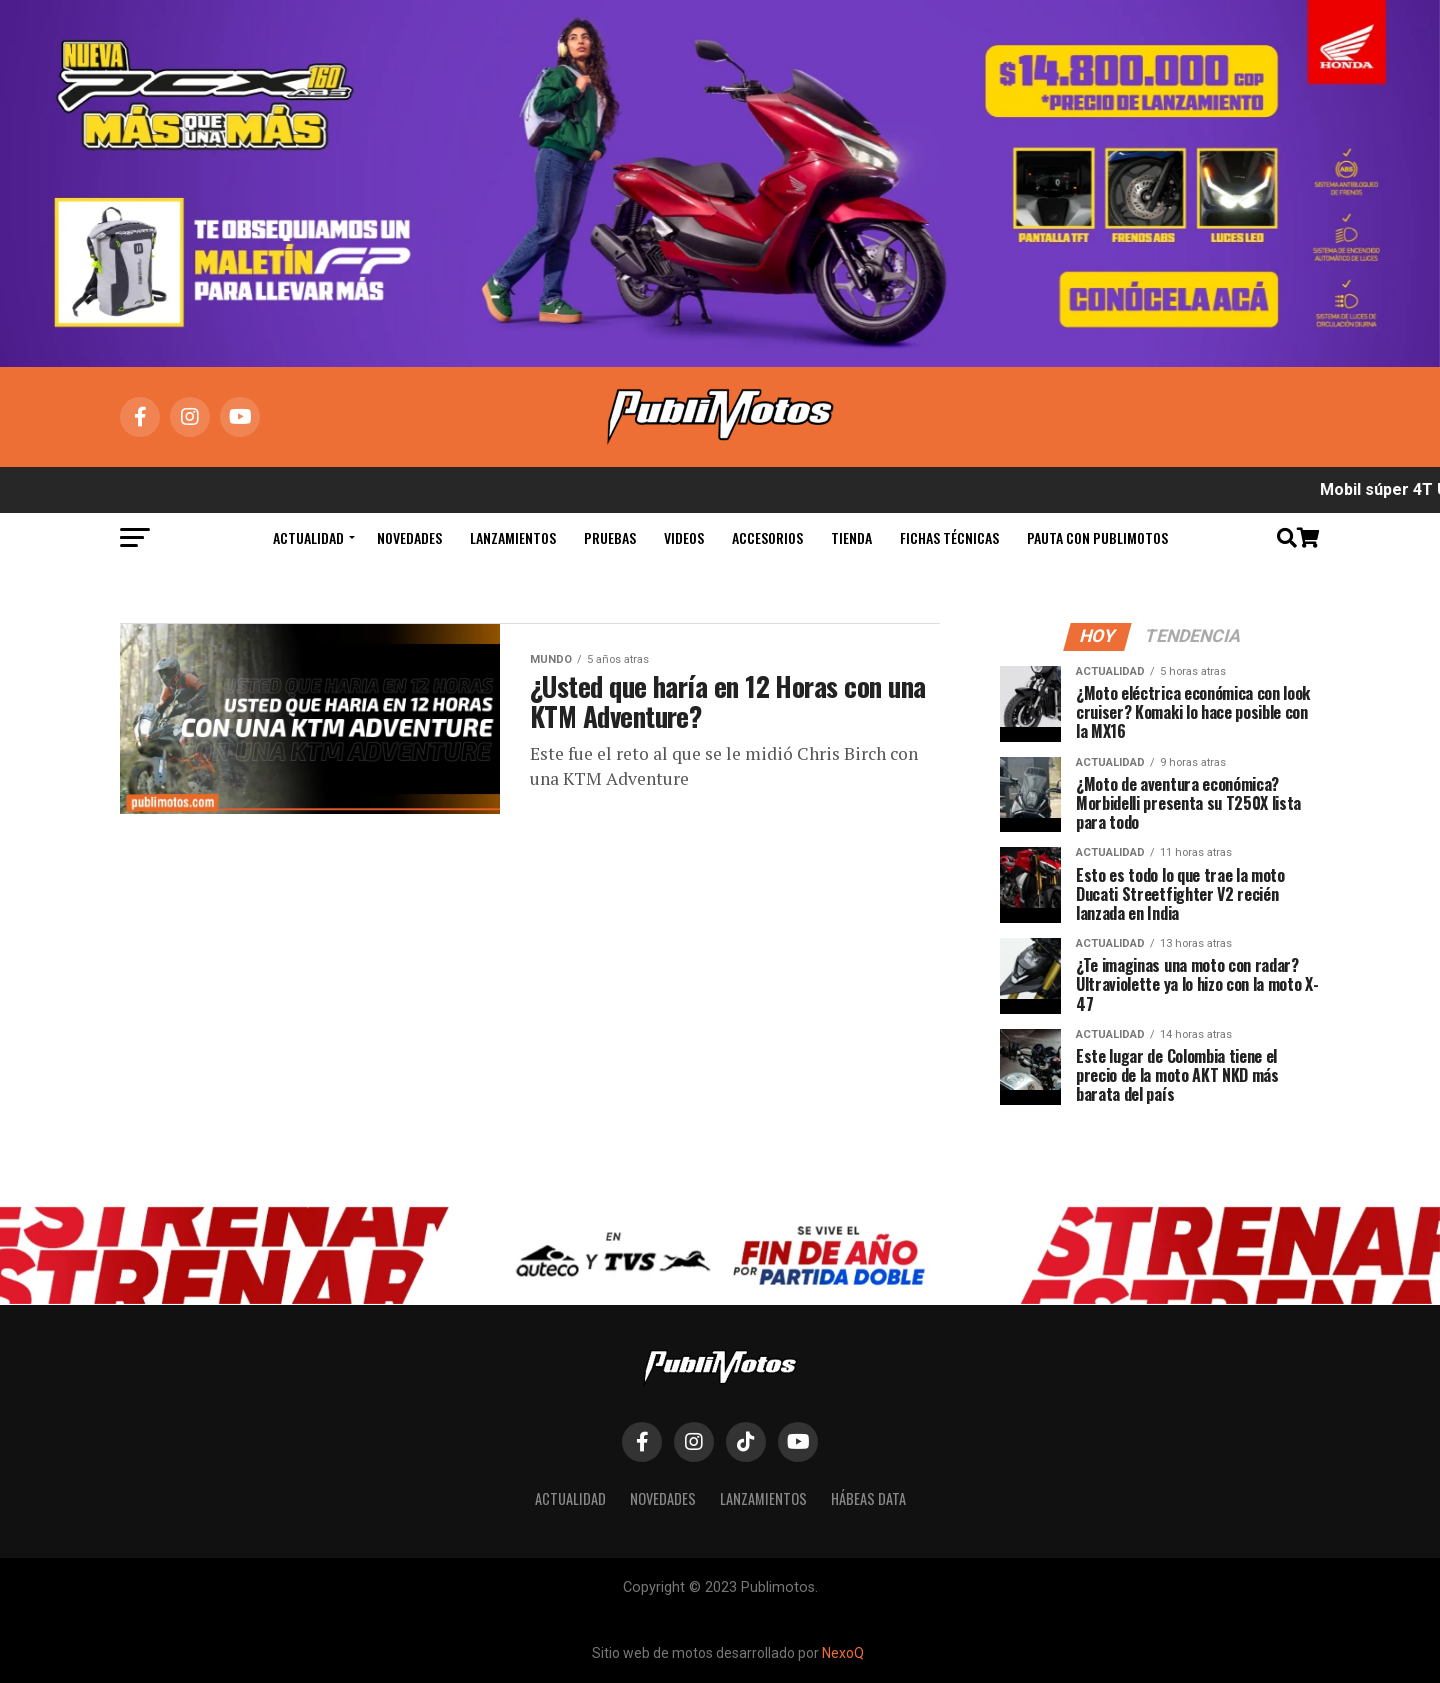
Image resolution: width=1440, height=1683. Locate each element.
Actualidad (308, 537)
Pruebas (610, 537)
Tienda (851, 537)
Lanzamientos (513, 537)
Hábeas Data (868, 1498)
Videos (684, 537)
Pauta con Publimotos (1097, 537)
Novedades (409, 537)
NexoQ (843, 1653)
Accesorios (767, 537)
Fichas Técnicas (949, 537)
